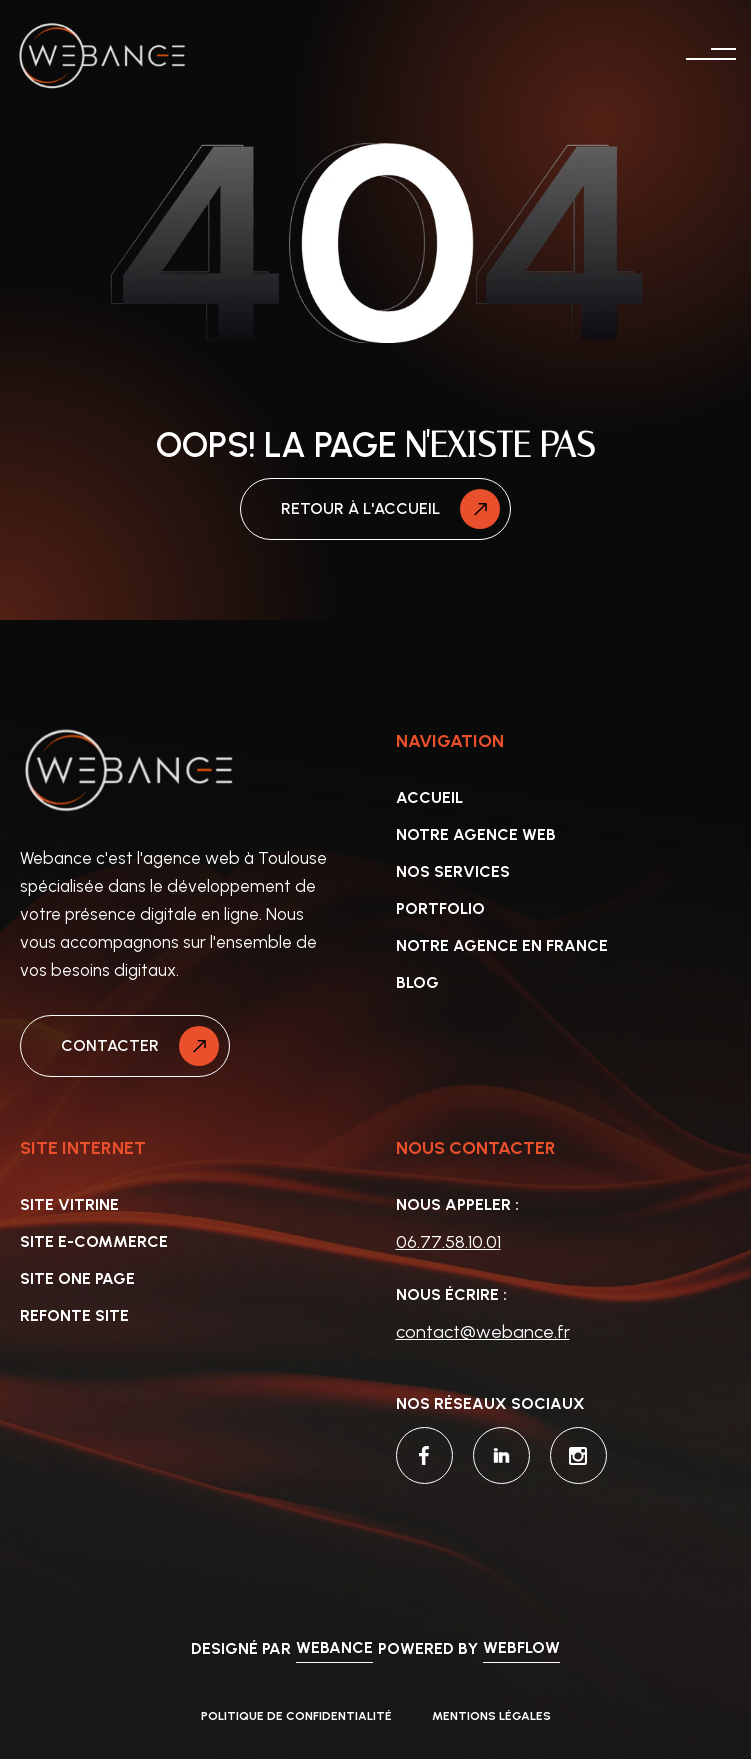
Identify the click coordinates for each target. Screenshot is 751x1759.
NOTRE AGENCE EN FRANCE (502, 945)
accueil (429, 797)
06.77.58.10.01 (448, 1242)
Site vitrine (69, 1204)
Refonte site (74, 1315)
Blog (417, 982)
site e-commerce (94, 1241)
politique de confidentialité (296, 1716)
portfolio (440, 908)
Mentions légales (491, 1716)
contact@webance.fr (483, 1332)
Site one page (77, 1278)
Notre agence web (476, 834)
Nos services (453, 871)
